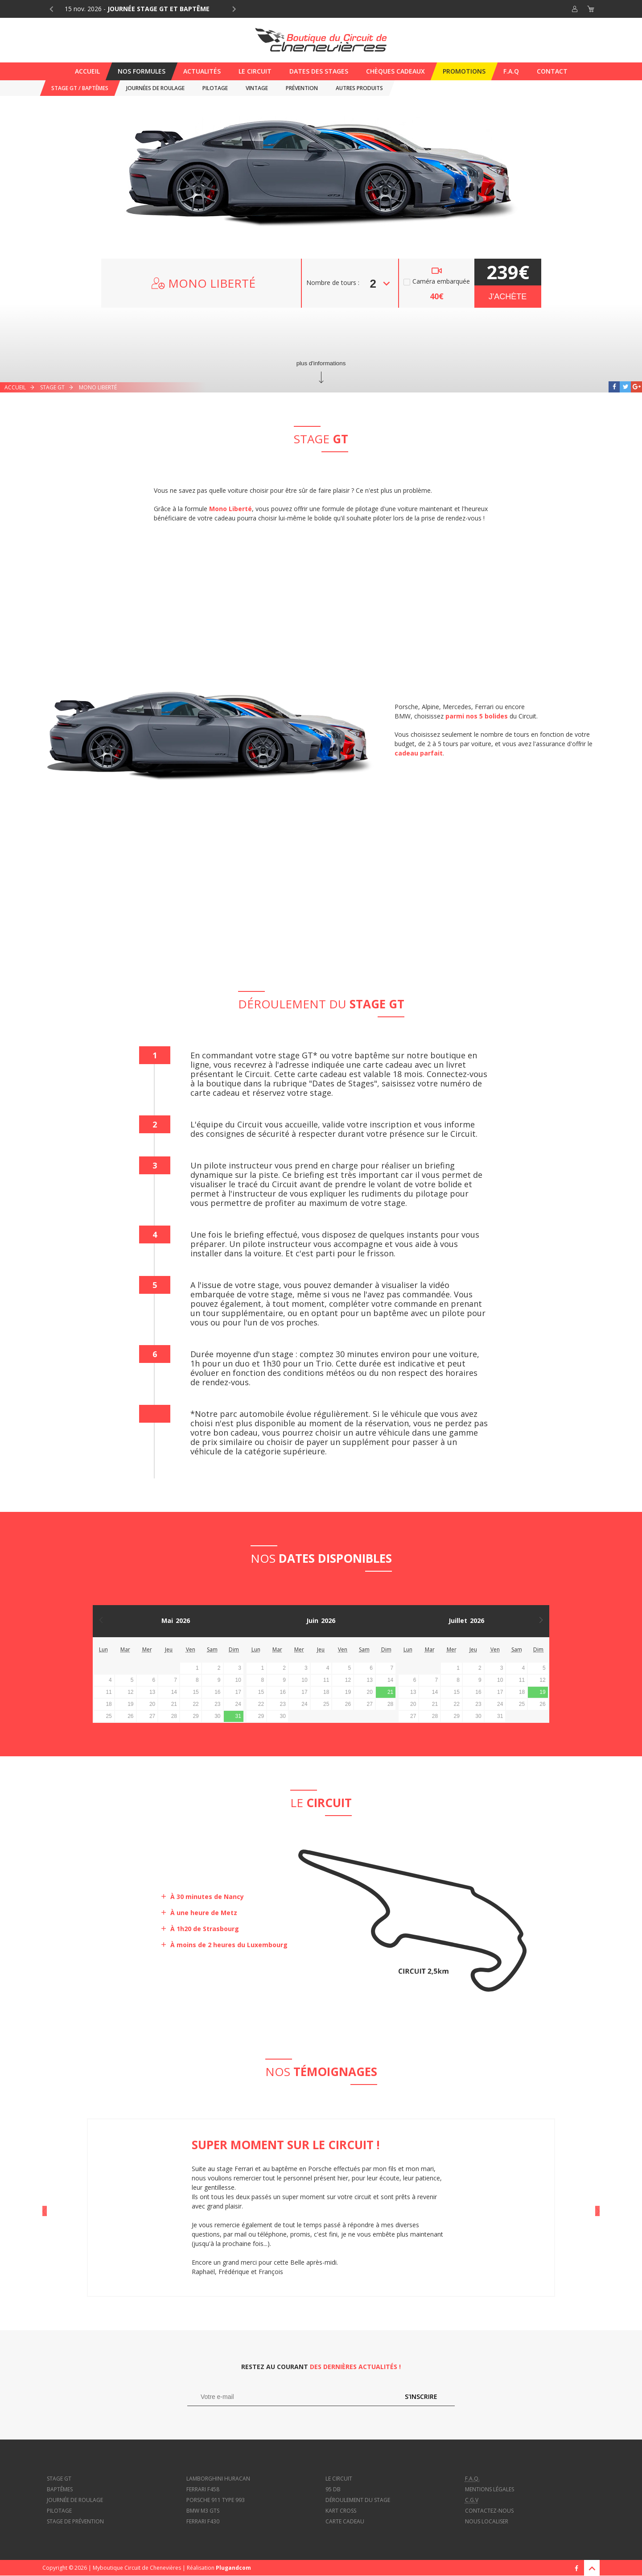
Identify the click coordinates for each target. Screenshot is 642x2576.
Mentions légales (489, 2489)
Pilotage (59, 2510)
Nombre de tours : (332, 283)
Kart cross (340, 2510)
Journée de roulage (75, 2500)
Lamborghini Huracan (218, 2478)
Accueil (15, 387)
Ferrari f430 (202, 2521)
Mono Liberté (98, 387)
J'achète (508, 296)
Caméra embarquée (441, 281)
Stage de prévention (75, 2521)
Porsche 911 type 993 (215, 2500)
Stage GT (52, 387)
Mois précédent (99, 1620)
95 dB (333, 2489)
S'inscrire (421, 2396)
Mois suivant (542, 1620)
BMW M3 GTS (202, 2510)
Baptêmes (60, 2489)
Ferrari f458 (202, 2489)
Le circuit (338, 2478)
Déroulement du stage (357, 2500)
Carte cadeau (344, 2521)
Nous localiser (486, 2521)
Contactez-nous (489, 2510)
